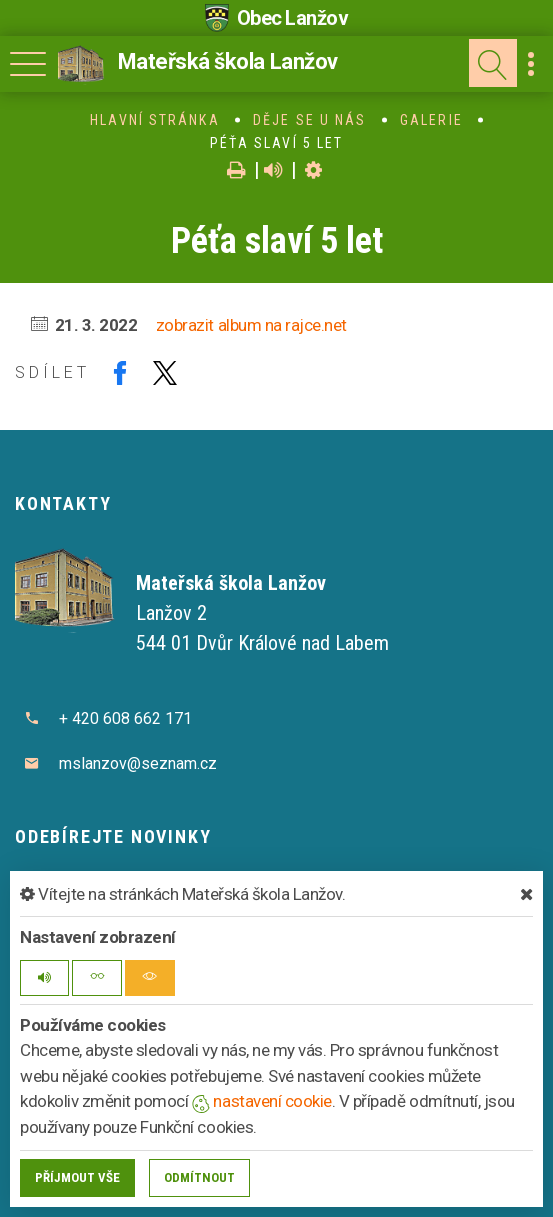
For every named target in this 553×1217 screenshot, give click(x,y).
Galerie (431, 120)
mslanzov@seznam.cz (138, 763)
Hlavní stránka (154, 120)
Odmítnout (199, 1177)
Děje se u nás (309, 120)
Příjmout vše (77, 1177)
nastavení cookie (262, 1101)
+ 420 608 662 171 (125, 718)
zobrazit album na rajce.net (251, 325)
